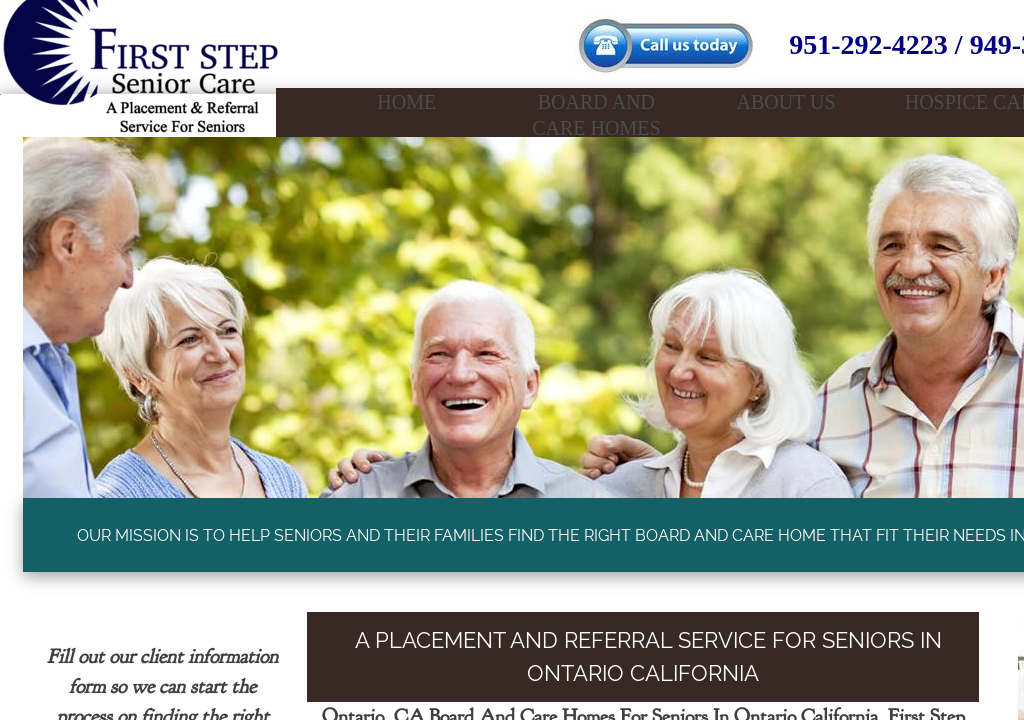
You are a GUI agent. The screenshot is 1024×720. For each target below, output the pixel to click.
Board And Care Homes (596, 115)
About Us (785, 102)
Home (406, 102)
